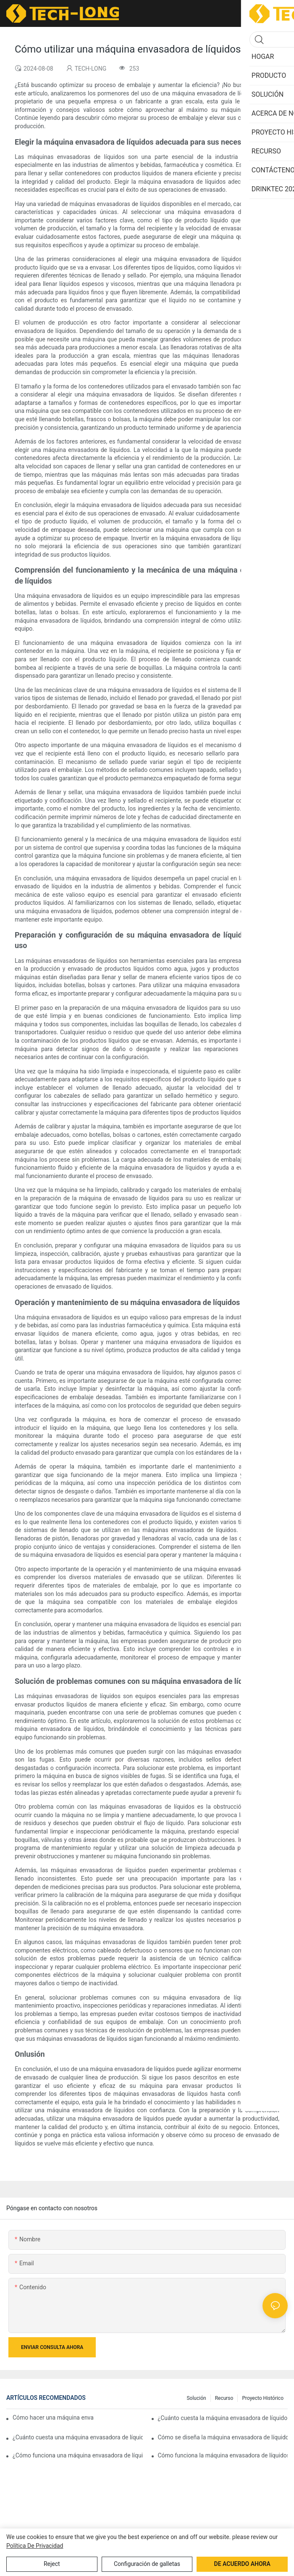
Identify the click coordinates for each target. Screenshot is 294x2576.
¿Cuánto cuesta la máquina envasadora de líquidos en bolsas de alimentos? (223, 2418)
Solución (196, 2398)
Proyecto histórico (263, 2398)
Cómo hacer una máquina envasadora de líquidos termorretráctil (53, 2417)
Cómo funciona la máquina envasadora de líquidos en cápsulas (223, 2455)
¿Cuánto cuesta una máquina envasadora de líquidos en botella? (78, 2437)
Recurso (224, 2398)
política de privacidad (34, 2545)
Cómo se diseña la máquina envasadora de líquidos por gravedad (223, 2437)
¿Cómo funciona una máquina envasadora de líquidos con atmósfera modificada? (78, 2455)
